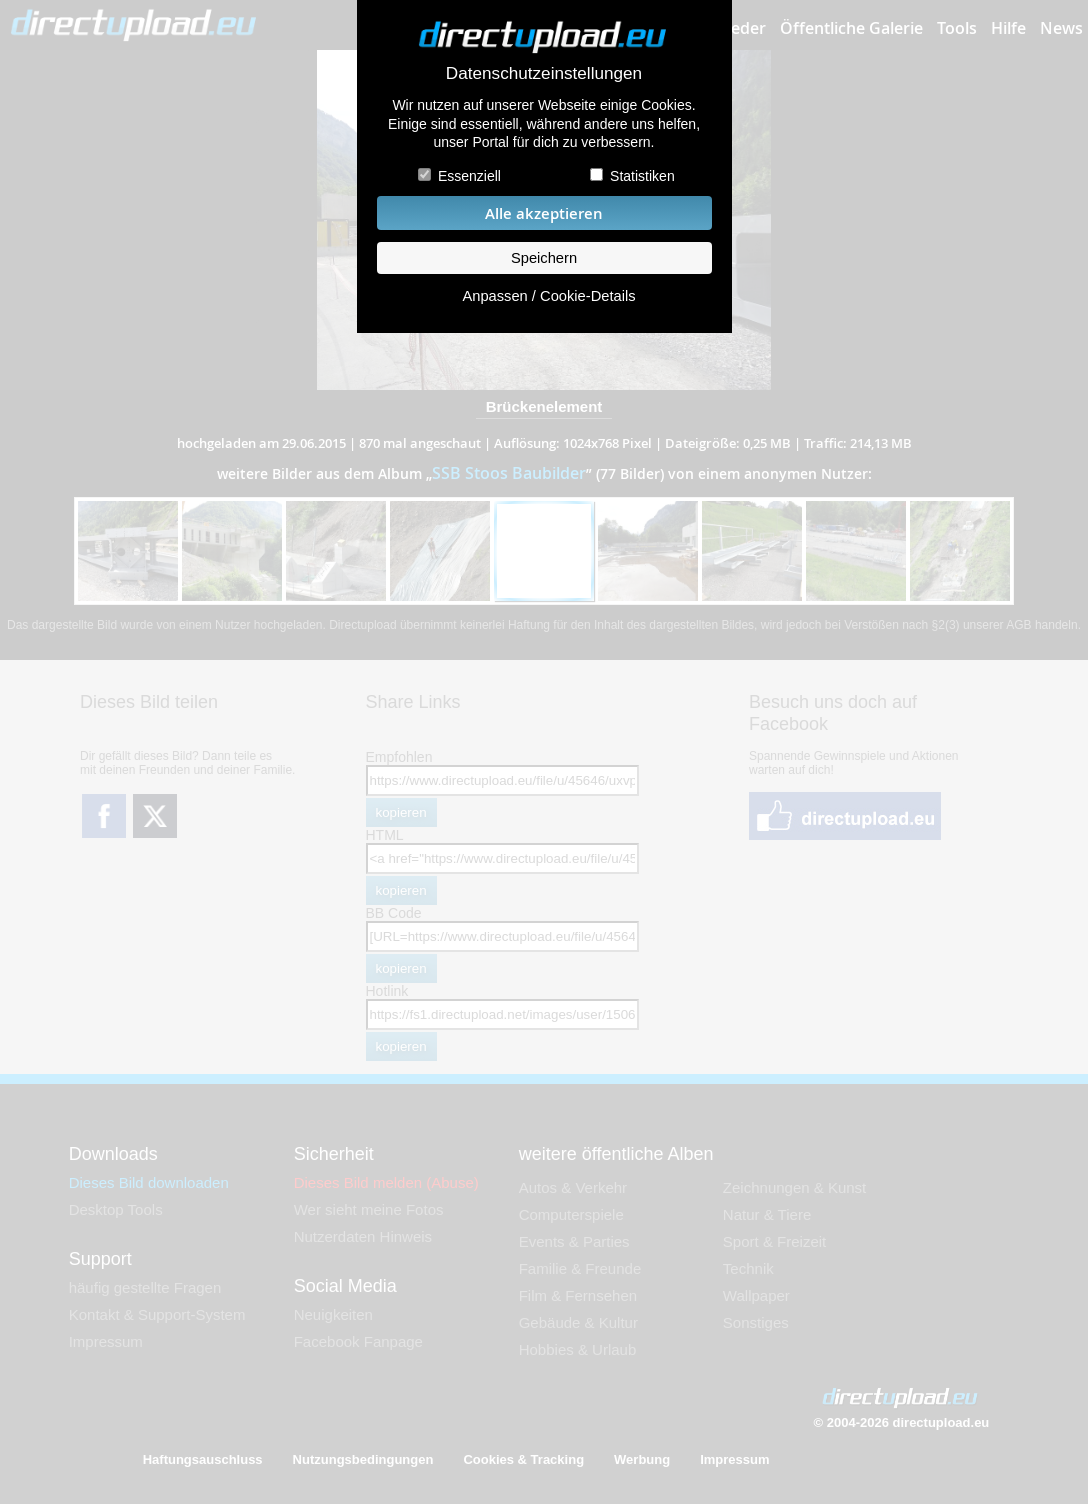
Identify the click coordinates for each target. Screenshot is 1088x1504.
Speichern (544, 258)
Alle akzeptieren (544, 213)
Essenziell (469, 176)
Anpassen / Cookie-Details (548, 296)
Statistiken (642, 176)
